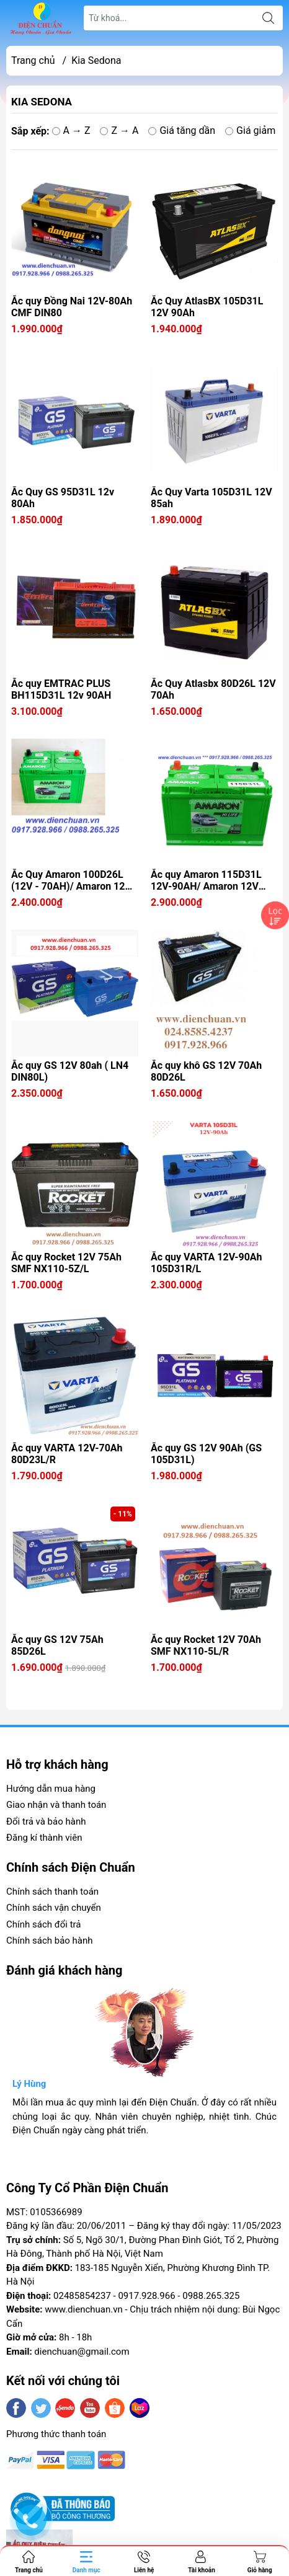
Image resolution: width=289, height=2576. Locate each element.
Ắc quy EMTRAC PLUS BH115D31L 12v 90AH (61, 689)
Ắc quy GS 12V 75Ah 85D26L (57, 1645)
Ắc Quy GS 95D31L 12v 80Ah (62, 498)
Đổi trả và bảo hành (46, 1821)
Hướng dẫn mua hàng (51, 1788)
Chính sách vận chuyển (53, 1907)
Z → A (119, 130)
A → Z (71, 130)
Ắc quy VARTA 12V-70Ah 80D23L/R (67, 1454)
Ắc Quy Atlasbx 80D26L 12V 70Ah (213, 689)
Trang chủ (33, 60)
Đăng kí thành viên (44, 1837)
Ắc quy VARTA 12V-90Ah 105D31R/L (206, 1263)
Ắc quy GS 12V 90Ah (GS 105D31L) (206, 1454)
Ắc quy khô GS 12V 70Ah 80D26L (206, 1071)
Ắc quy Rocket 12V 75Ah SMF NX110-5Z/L (66, 1263)
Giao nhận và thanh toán (56, 1804)
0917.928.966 (146, 2295)
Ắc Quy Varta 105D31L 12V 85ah (211, 498)
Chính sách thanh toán (52, 1891)
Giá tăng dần (181, 130)
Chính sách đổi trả (43, 1924)
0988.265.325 (210, 2295)
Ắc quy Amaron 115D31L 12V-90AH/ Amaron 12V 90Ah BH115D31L (206, 880)
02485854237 (82, 2295)
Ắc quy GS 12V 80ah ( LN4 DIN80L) (69, 1071)
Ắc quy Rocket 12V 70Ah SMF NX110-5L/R (206, 1645)
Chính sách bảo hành (49, 1940)
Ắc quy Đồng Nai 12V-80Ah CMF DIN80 (71, 307)
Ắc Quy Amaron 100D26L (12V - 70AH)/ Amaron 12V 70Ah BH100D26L (71, 880)
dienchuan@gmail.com (81, 2351)
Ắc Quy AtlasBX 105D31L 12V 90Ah (207, 307)
